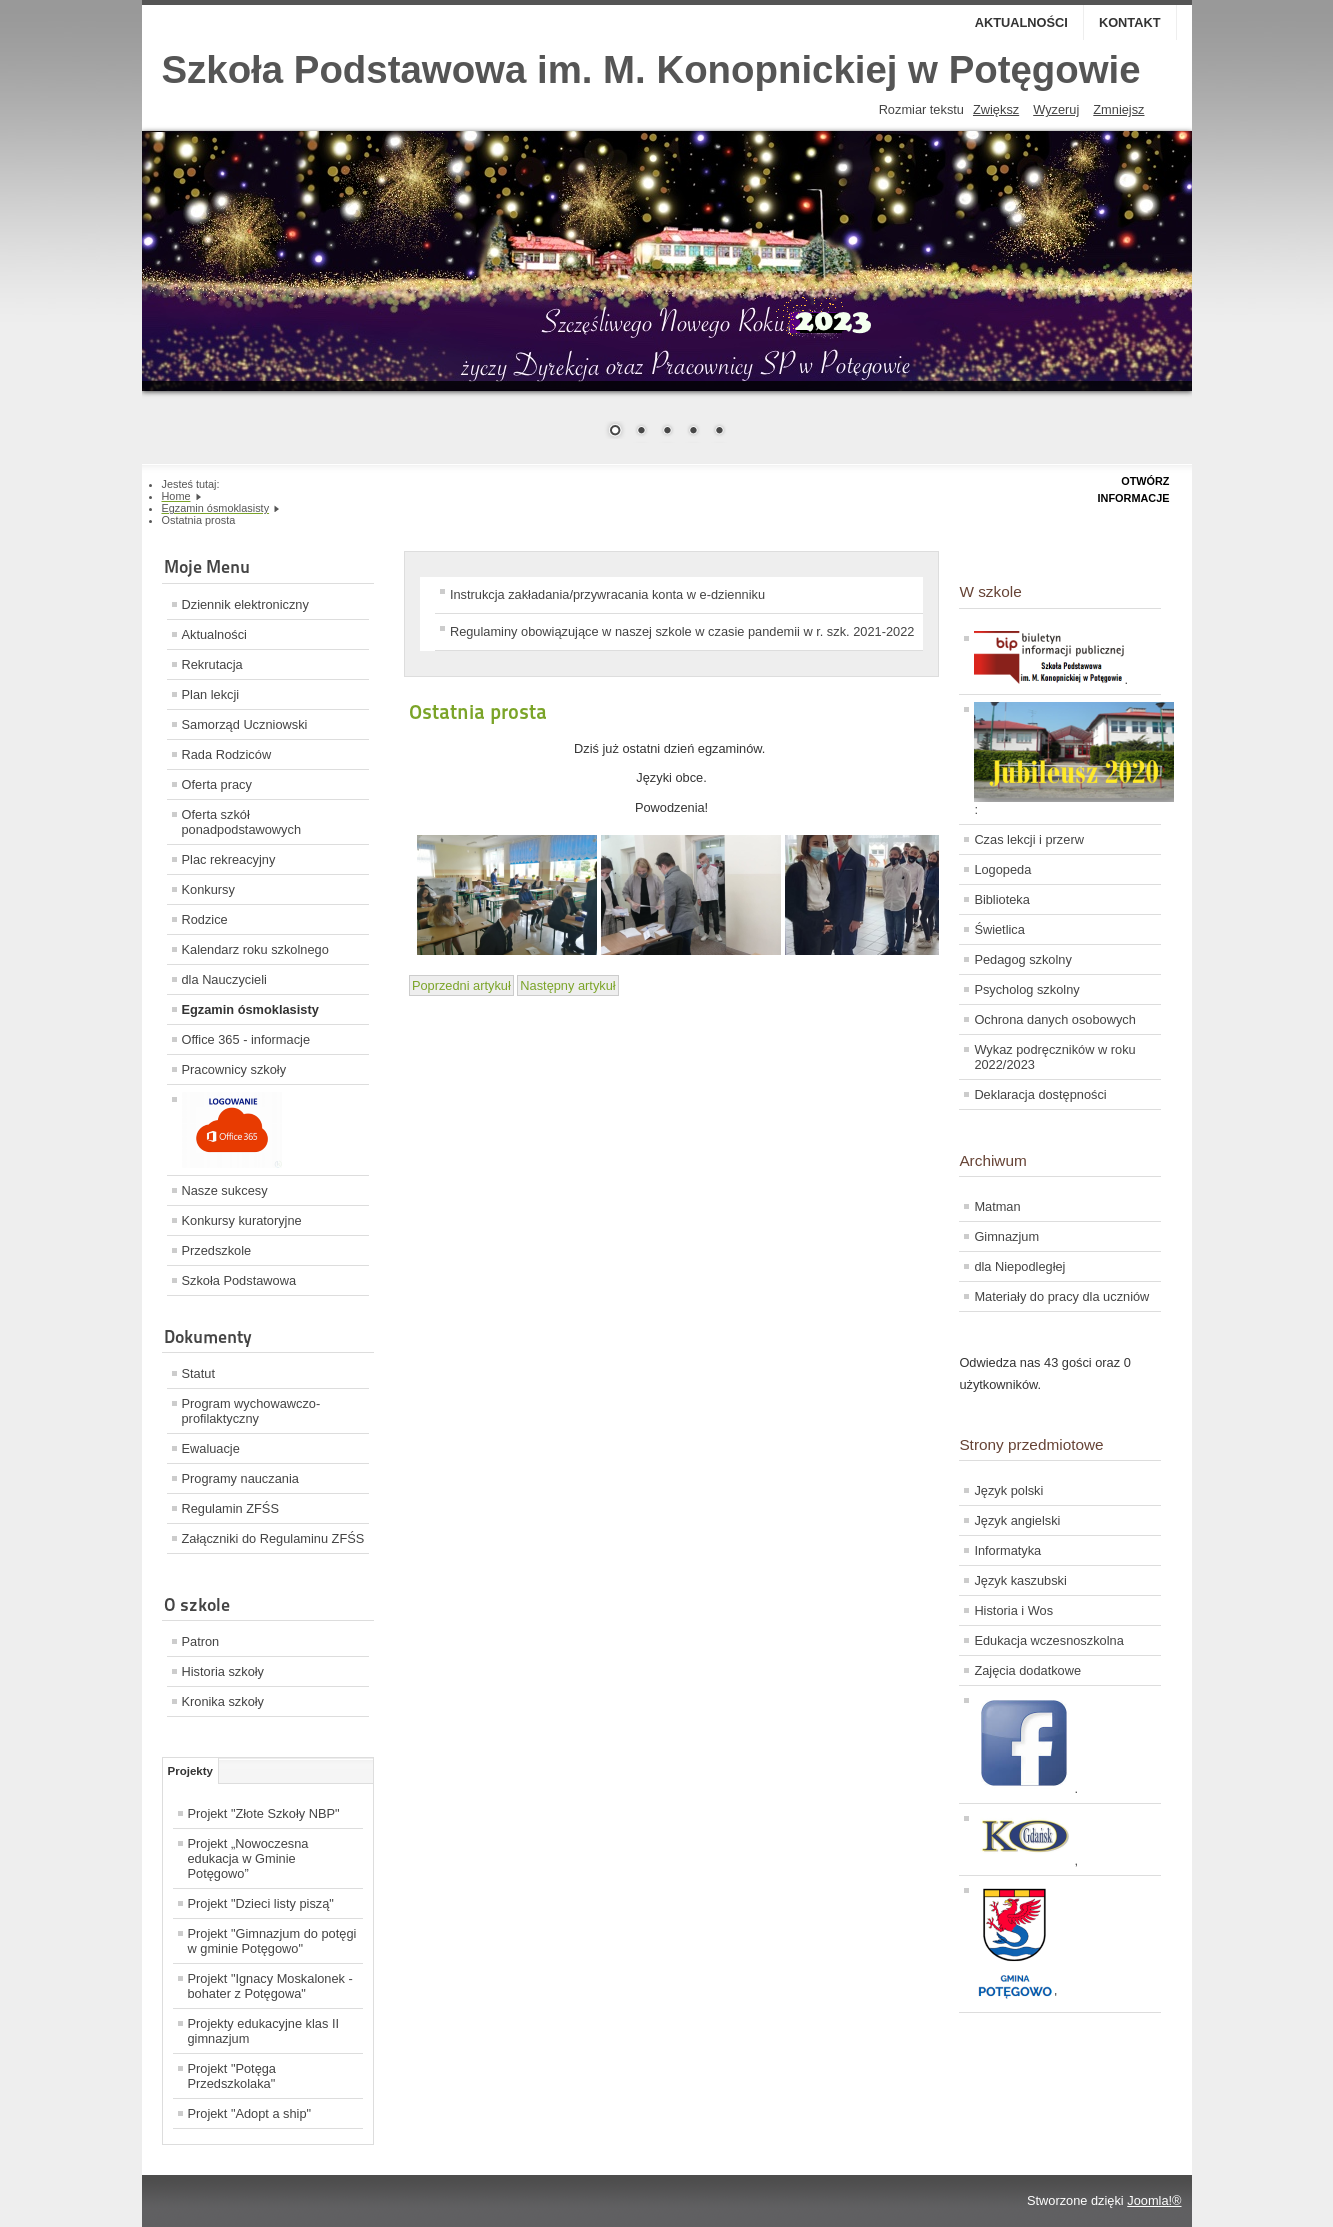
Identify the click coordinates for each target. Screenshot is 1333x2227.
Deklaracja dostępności (1040, 1094)
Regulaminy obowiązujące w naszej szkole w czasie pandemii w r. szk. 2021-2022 (682, 631)
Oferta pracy (217, 784)
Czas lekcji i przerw (1029, 839)
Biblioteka (1002, 899)
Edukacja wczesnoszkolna (1048, 1640)
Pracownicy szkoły (234, 1069)
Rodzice (205, 919)
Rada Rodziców (227, 754)
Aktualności (1021, 22)
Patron (201, 1641)
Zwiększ (996, 109)
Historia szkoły (223, 1671)
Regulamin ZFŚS (230, 1508)
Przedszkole (217, 1250)
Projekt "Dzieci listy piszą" (261, 1903)
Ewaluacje (211, 1448)
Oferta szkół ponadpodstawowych (242, 822)
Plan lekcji (211, 694)
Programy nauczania (240, 1478)
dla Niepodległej (1019, 1266)
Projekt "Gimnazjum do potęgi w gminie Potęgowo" (272, 1941)
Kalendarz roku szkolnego (255, 949)
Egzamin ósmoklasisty (250, 1009)
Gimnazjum (1006, 1236)
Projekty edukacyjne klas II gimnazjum (264, 2031)
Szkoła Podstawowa (239, 1280)
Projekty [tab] (190, 1771)
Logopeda (1002, 869)
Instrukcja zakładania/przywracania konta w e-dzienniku (607, 594)
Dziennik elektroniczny (245, 604)
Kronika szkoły (223, 1701)
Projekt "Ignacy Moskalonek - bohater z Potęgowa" (270, 1986)
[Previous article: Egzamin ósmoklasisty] (461, 985)
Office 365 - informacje (246, 1039)
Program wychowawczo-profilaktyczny (251, 1411)
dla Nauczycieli (224, 979)
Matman (997, 1206)
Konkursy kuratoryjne (242, 1220)
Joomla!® (1154, 2200)
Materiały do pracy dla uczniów (1061, 1296)
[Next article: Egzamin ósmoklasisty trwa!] (567, 985)
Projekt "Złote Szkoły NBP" (264, 1813)
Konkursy (208, 889)
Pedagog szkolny (1022, 959)
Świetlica (999, 929)
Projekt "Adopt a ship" (250, 2113)
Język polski (1008, 1490)
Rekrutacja (212, 664)
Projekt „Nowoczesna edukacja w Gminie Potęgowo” (248, 1858)
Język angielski (1017, 1520)
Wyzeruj (1056, 109)
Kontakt (1130, 22)
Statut (198, 1373)
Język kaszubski (1020, 1580)
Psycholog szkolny (1026, 989)
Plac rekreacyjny (229, 859)
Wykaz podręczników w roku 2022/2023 (1054, 1057)
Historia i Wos (1013, 1610)
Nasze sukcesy (225, 1190)
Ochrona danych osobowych (1054, 1019)
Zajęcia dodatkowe (1027, 1670)
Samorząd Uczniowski (245, 724)
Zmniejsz (1118, 109)
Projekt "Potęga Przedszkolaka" (232, 2076)
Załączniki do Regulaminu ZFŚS (273, 1538)
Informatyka (1007, 1550)
